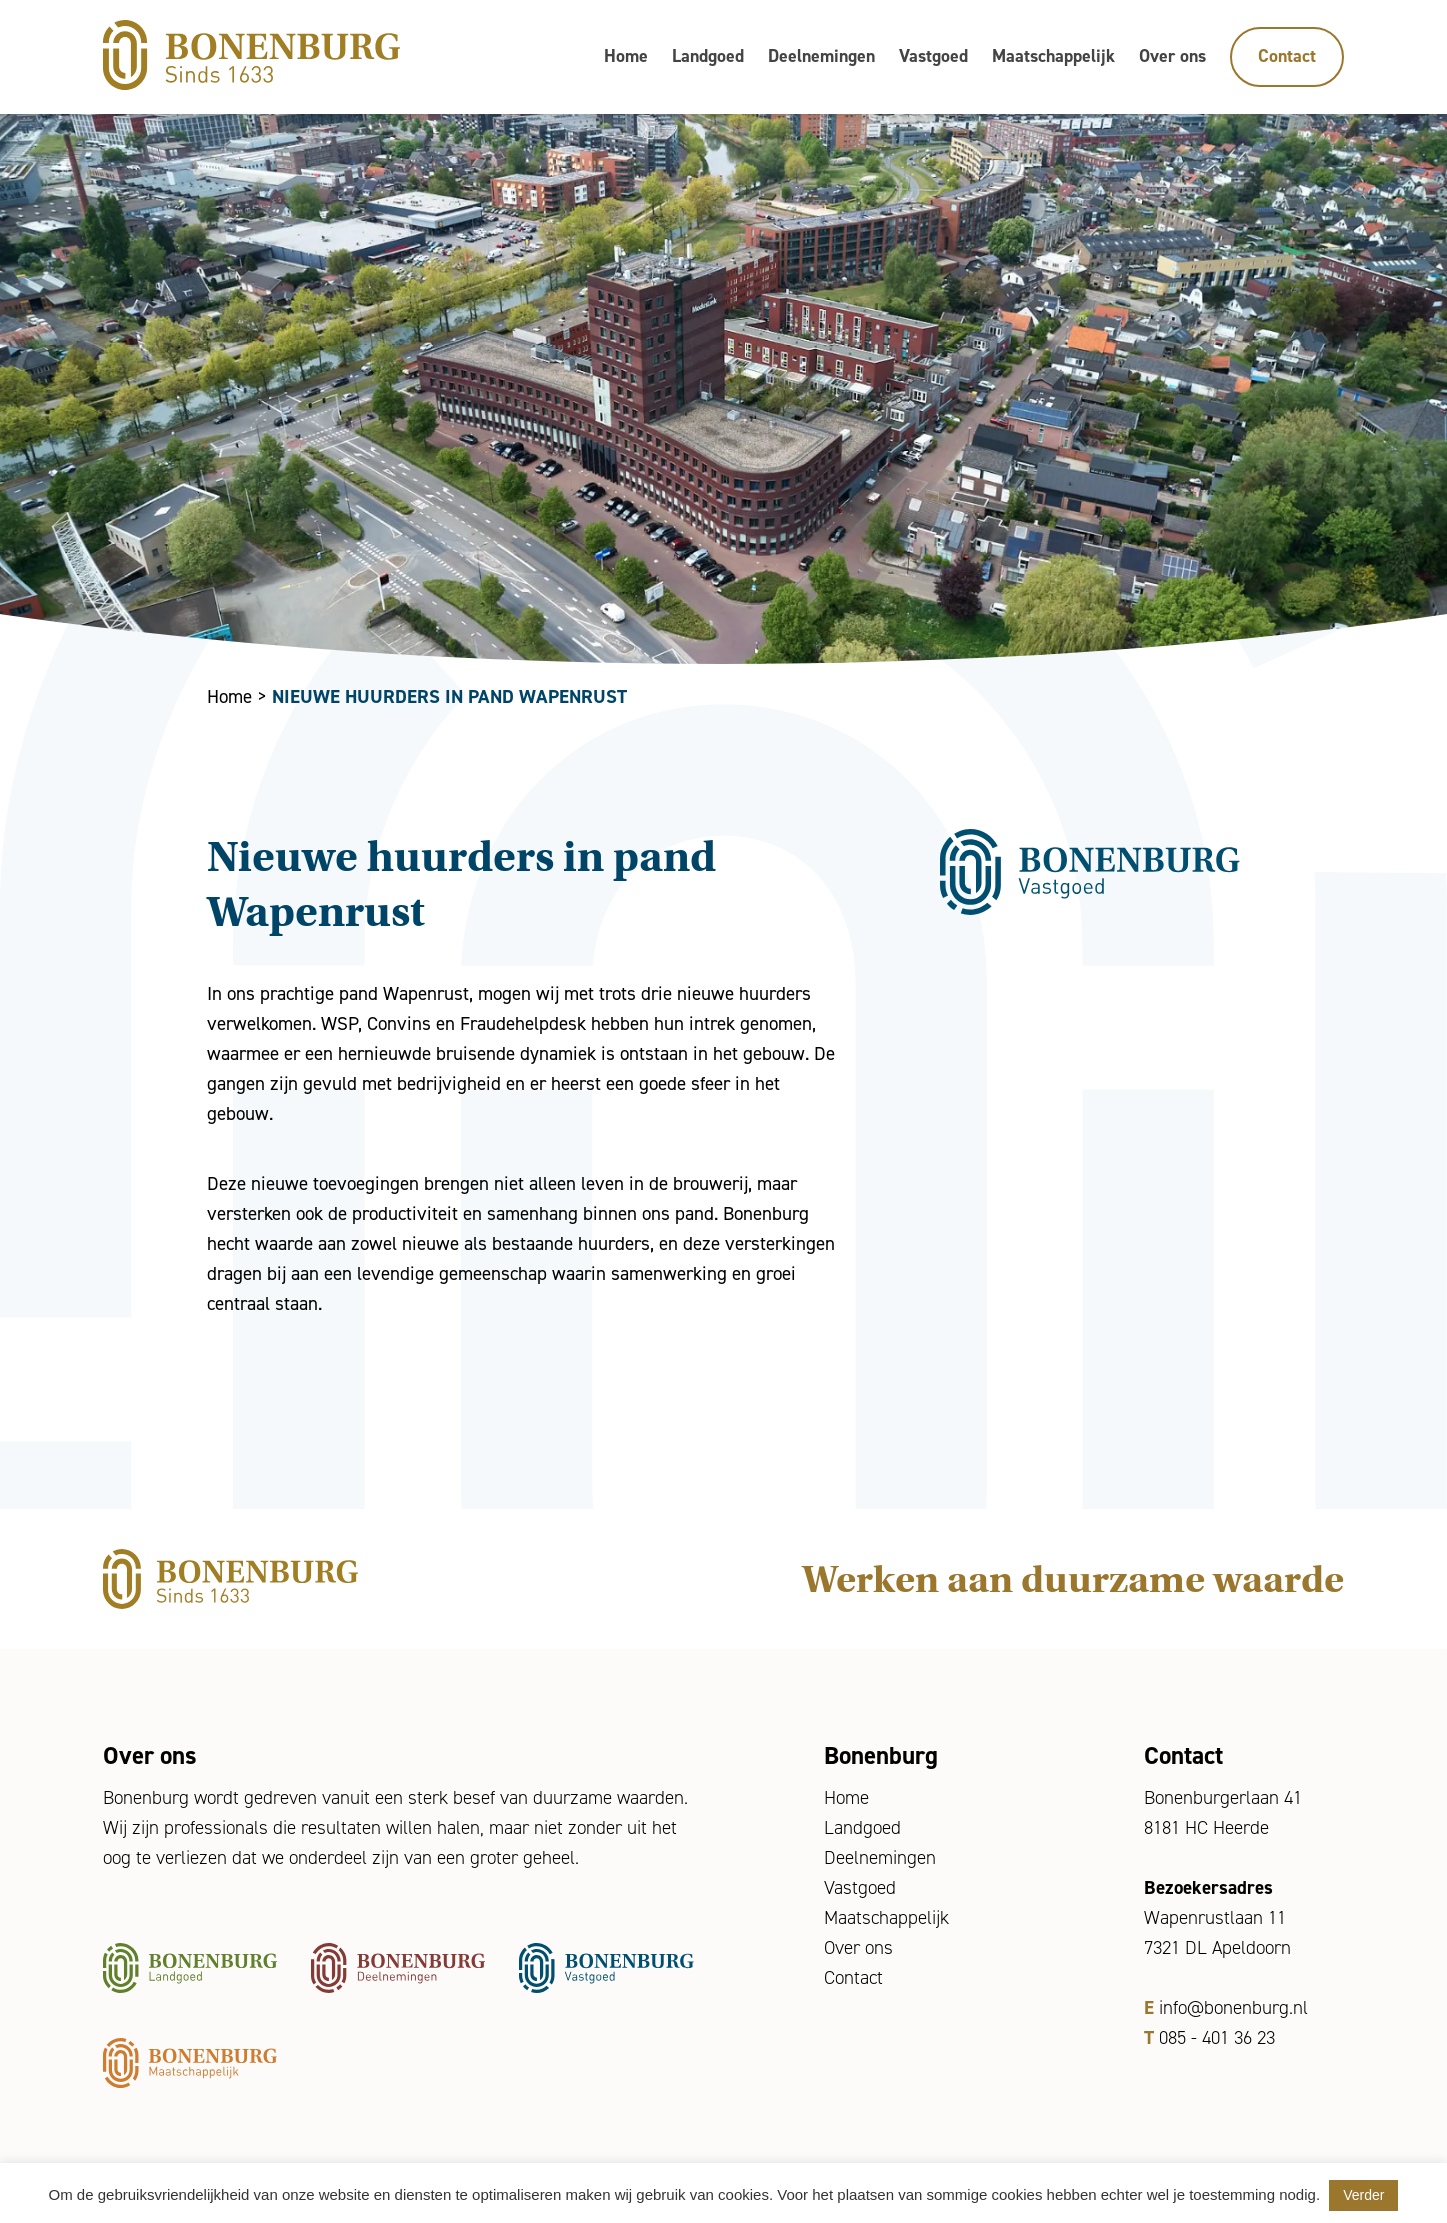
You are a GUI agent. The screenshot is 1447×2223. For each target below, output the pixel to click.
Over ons (1172, 56)
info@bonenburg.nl (1233, 2007)
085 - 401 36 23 (1217, 2037)
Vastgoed (933, 56)
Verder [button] (1363, 2195)
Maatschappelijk (1053, 56)
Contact (1287, 56)
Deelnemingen (821, 56)
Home (626, 56)
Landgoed (708, 56)
